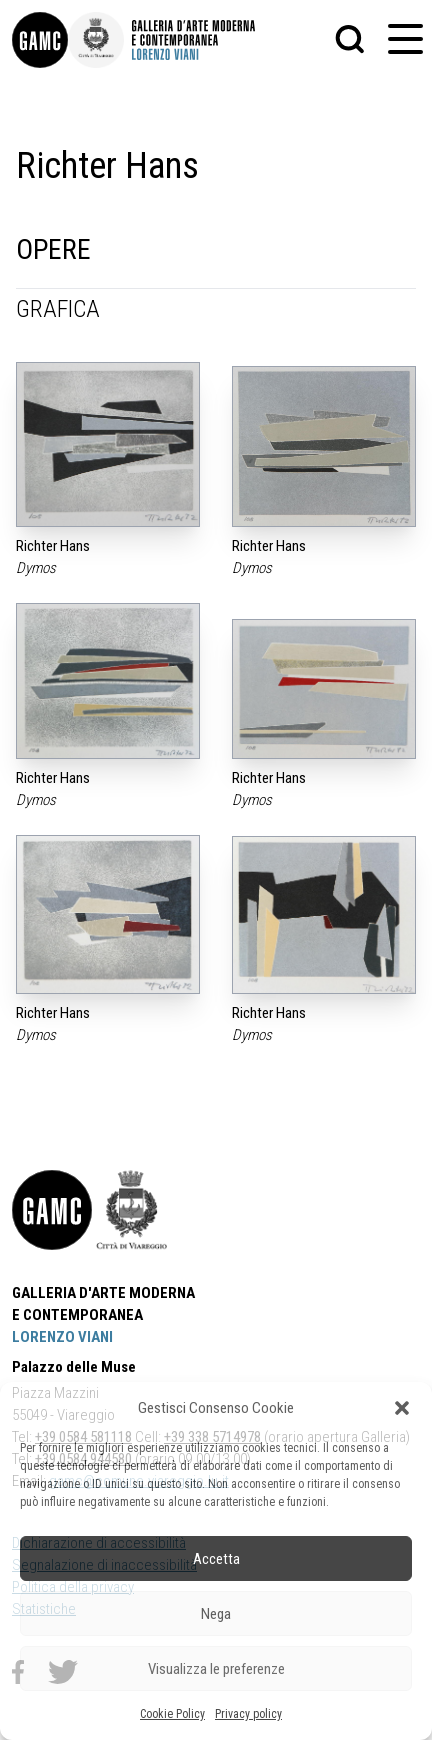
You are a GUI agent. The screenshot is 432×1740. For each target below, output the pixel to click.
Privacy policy (248, 1714)
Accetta (216, 1559)
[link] (40, 40)
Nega (216, 1614)
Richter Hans (53, 546)
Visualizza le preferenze (216, 1669)
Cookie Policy (172, 1714)
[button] (402, 1408)
